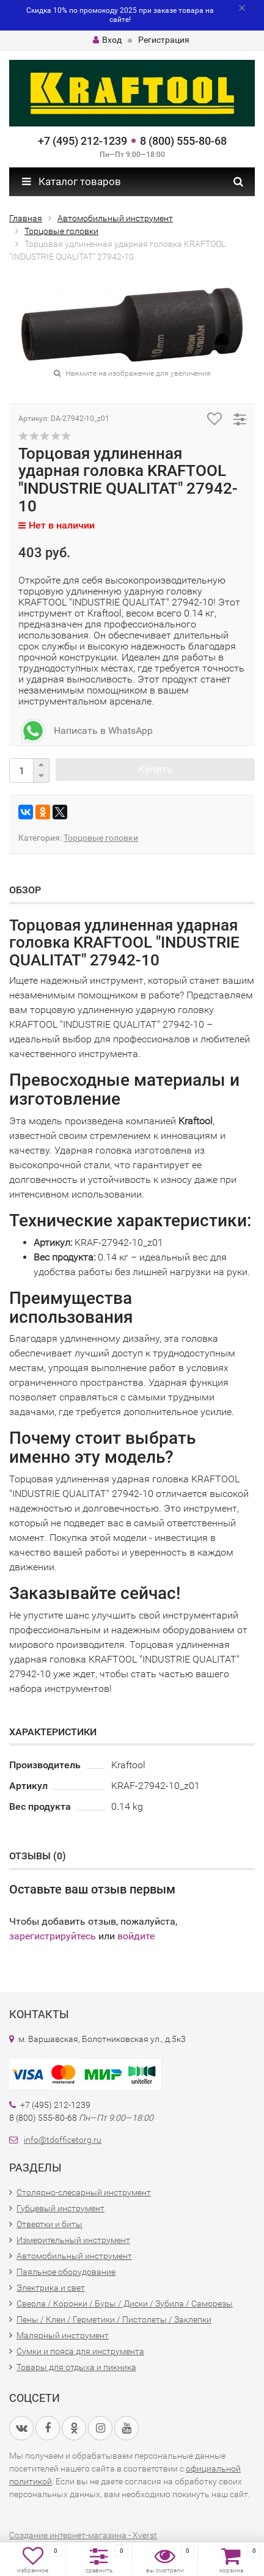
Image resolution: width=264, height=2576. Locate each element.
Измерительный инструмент (73, 2240)
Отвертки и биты (49, 2224)
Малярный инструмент (62, 2335)
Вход (107, 40)
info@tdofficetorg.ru (62, 2140)
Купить (155, 769)
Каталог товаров (71, 181)
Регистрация (163, 40)
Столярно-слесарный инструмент (83, 2192)
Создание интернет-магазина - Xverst (83, 2535)
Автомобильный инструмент (74, 2256)
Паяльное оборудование (66, 2272)
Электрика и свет (50, 2287)
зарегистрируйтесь (52, 1936)
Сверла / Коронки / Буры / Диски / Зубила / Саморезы (124, 2303)
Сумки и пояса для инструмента (80, 2351)
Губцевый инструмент (60, 2208)
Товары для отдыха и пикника (76, 2367)
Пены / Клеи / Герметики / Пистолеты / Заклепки (113, 2319)
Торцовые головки (101, 838)
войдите (136, 1936)
